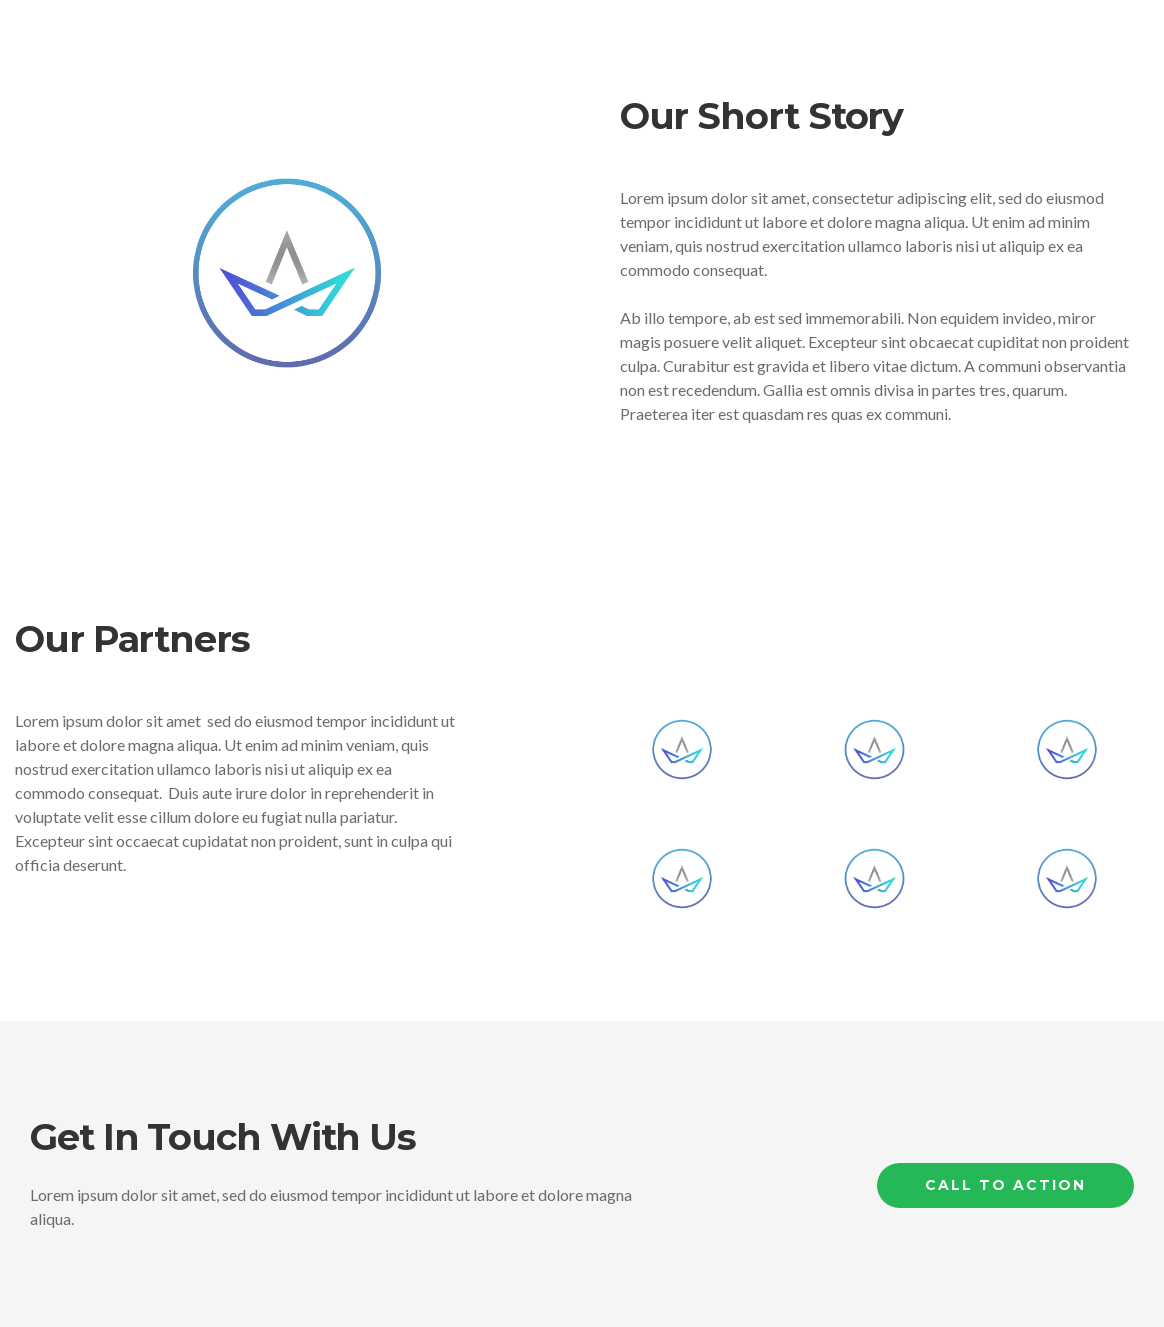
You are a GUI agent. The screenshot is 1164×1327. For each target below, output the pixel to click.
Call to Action (1005, 1185)
